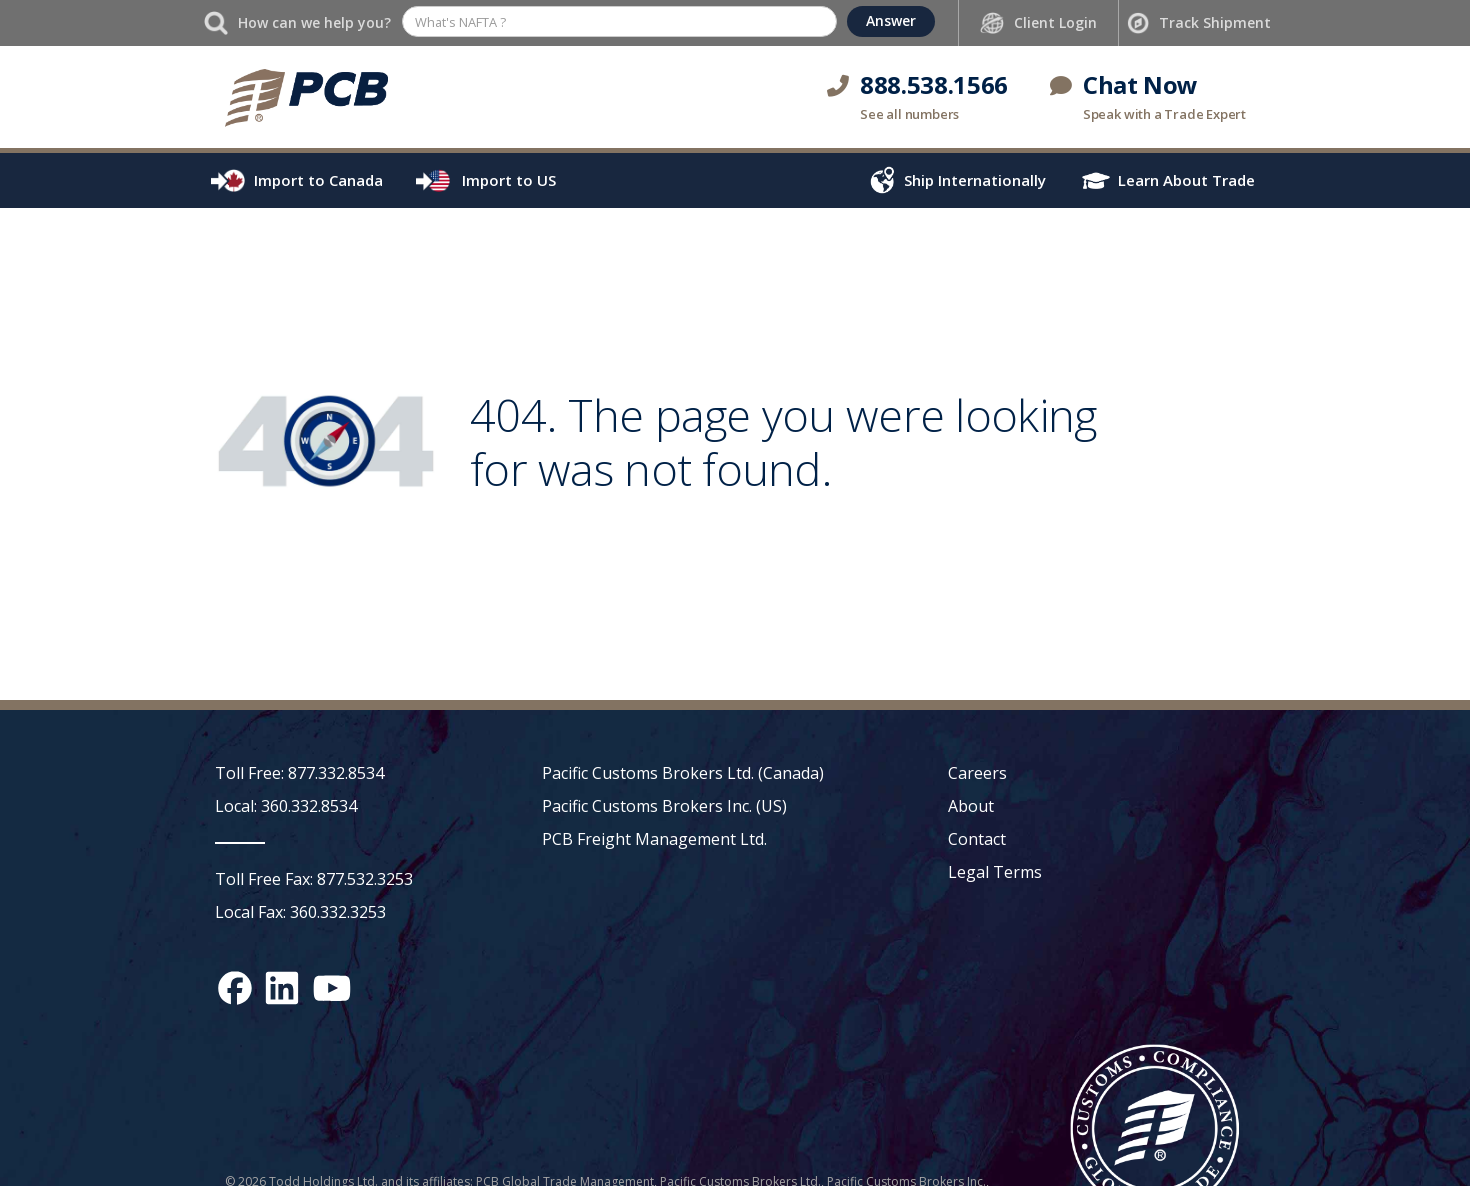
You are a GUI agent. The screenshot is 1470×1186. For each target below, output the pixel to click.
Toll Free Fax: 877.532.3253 (314, 879)
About (971, 806)
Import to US (509, 180)
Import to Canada (318, 180)
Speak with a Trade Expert (1164, 114)
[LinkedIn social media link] (282, 988)
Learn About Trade (1186, 180)
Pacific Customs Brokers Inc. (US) (664, 806)
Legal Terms (995, 872)
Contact (977, 839)
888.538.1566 (934, 84)
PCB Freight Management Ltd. (654, 839)
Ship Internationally (975, 180)
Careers (977, 773)
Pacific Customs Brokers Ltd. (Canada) (683, 773)
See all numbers (909, 114)
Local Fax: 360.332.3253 (300, 912)
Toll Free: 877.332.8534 (299, 773)
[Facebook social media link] (235, 988)
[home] (306, 96)
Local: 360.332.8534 (286, 806)
